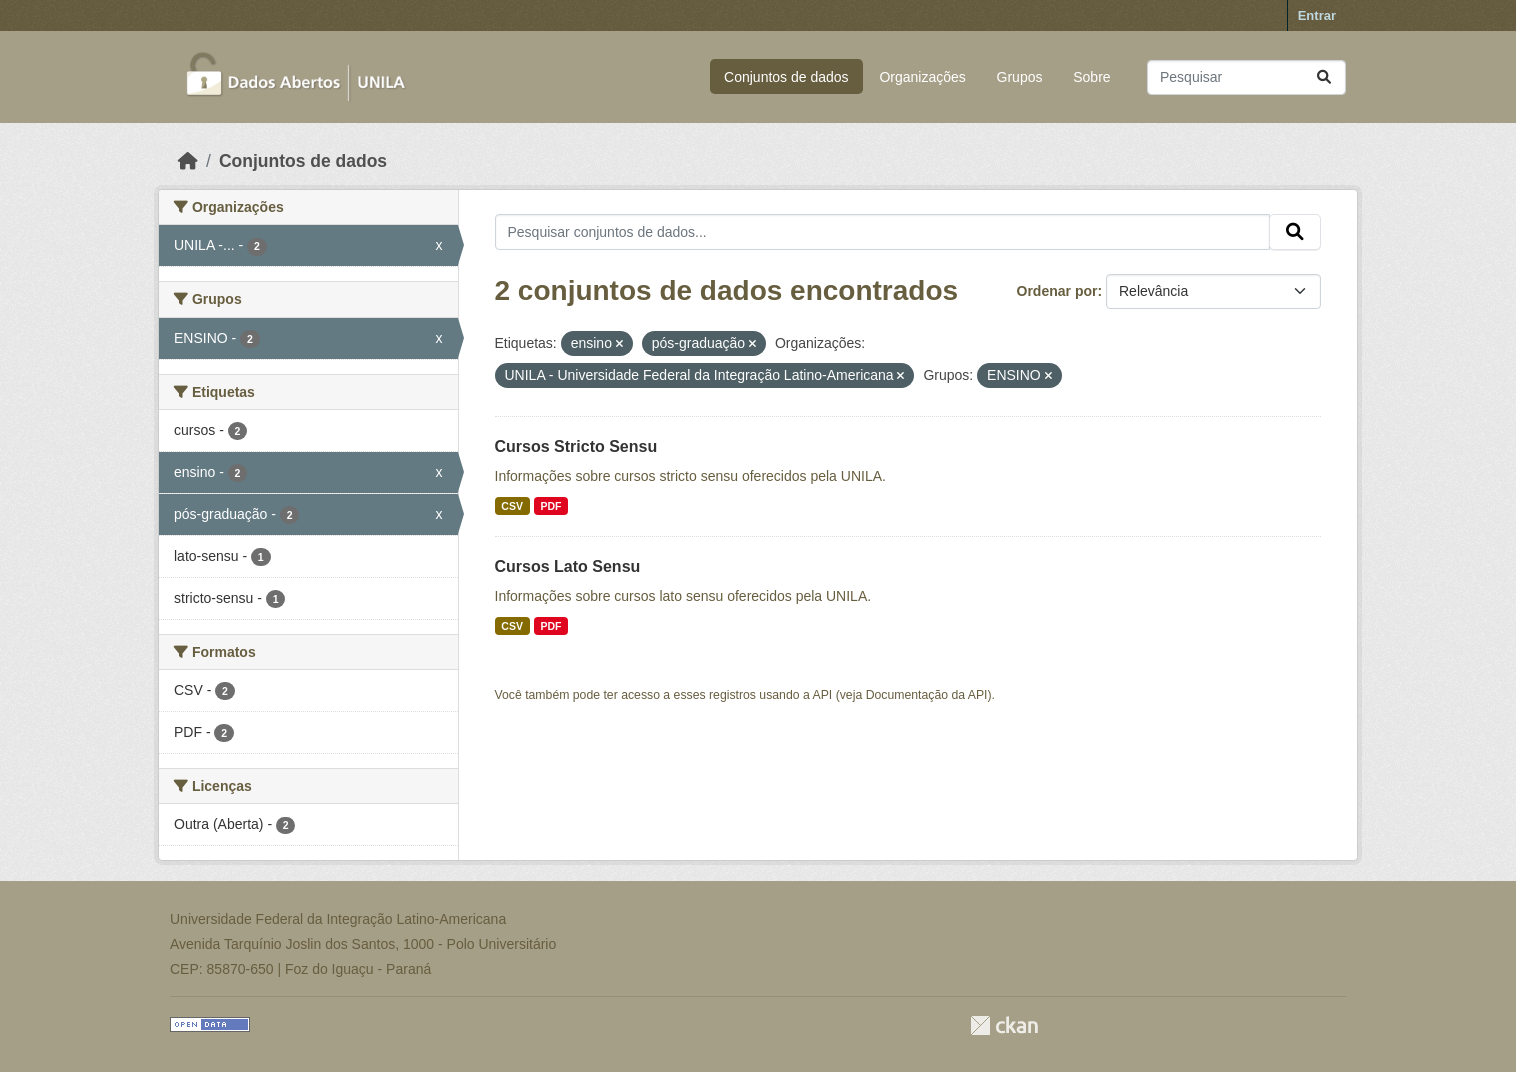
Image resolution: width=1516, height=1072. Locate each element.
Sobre (1091, 77)
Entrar (1317, 15)
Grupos (1020, 77)
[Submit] (1324, 77)
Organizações (922, 77)
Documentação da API (927, 695)
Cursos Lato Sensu (568, 566)
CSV (512, 506)
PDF (550, 506)
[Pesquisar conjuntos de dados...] (1246, 77)
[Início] (188, 161)
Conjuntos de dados (786, 77)
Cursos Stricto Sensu (576, 446)
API (823, 695)
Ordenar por (1057, 291)
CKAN (1004, 1025)
